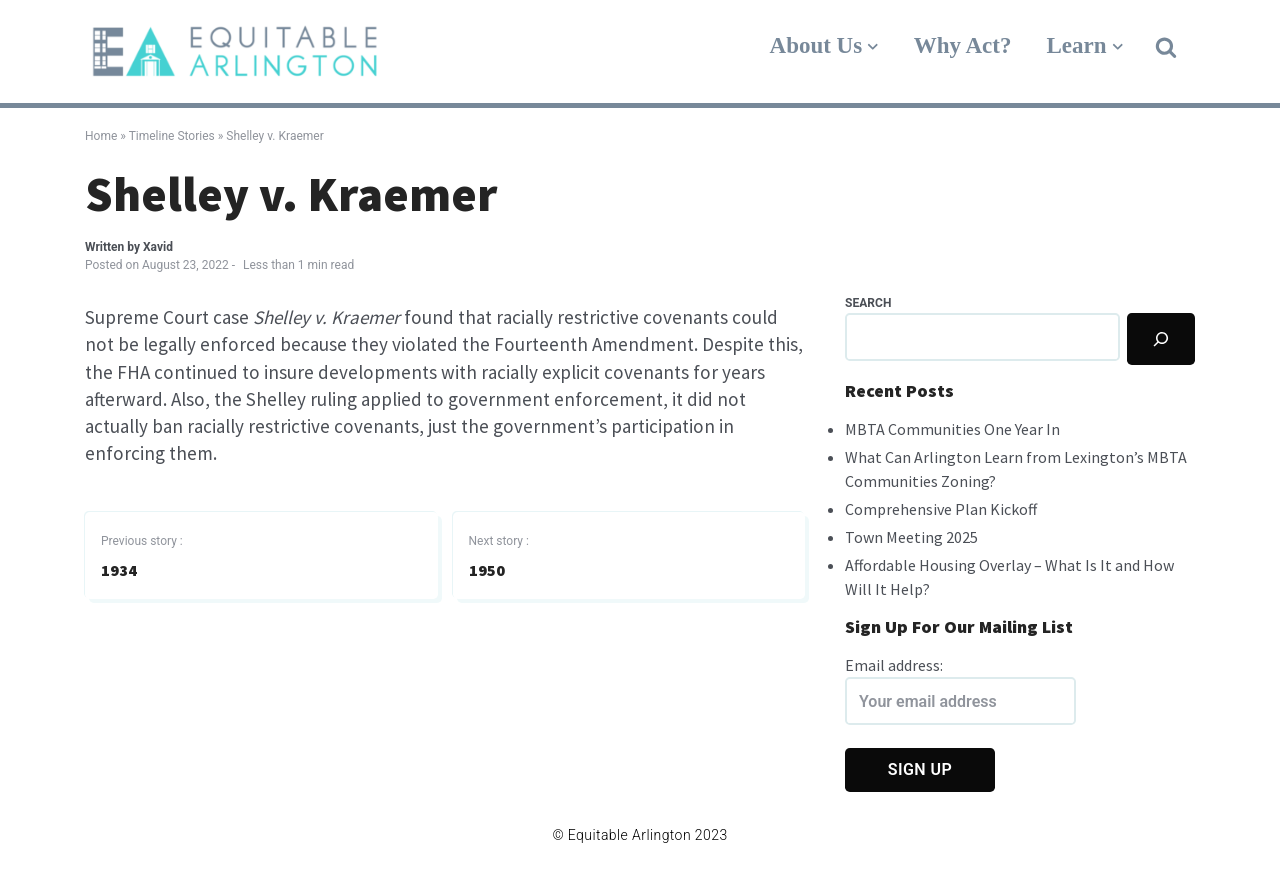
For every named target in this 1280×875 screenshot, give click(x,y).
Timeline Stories (172, 136)
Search (868, 303)
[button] (1166, 46)
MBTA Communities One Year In (952, 429)
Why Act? (963, 45)
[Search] (1161, 339)
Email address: (960, 690)
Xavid (158, 247)
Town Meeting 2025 (911, 537)
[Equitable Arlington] (235, 51)
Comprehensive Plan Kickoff (941, 509)
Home (101, 136)
